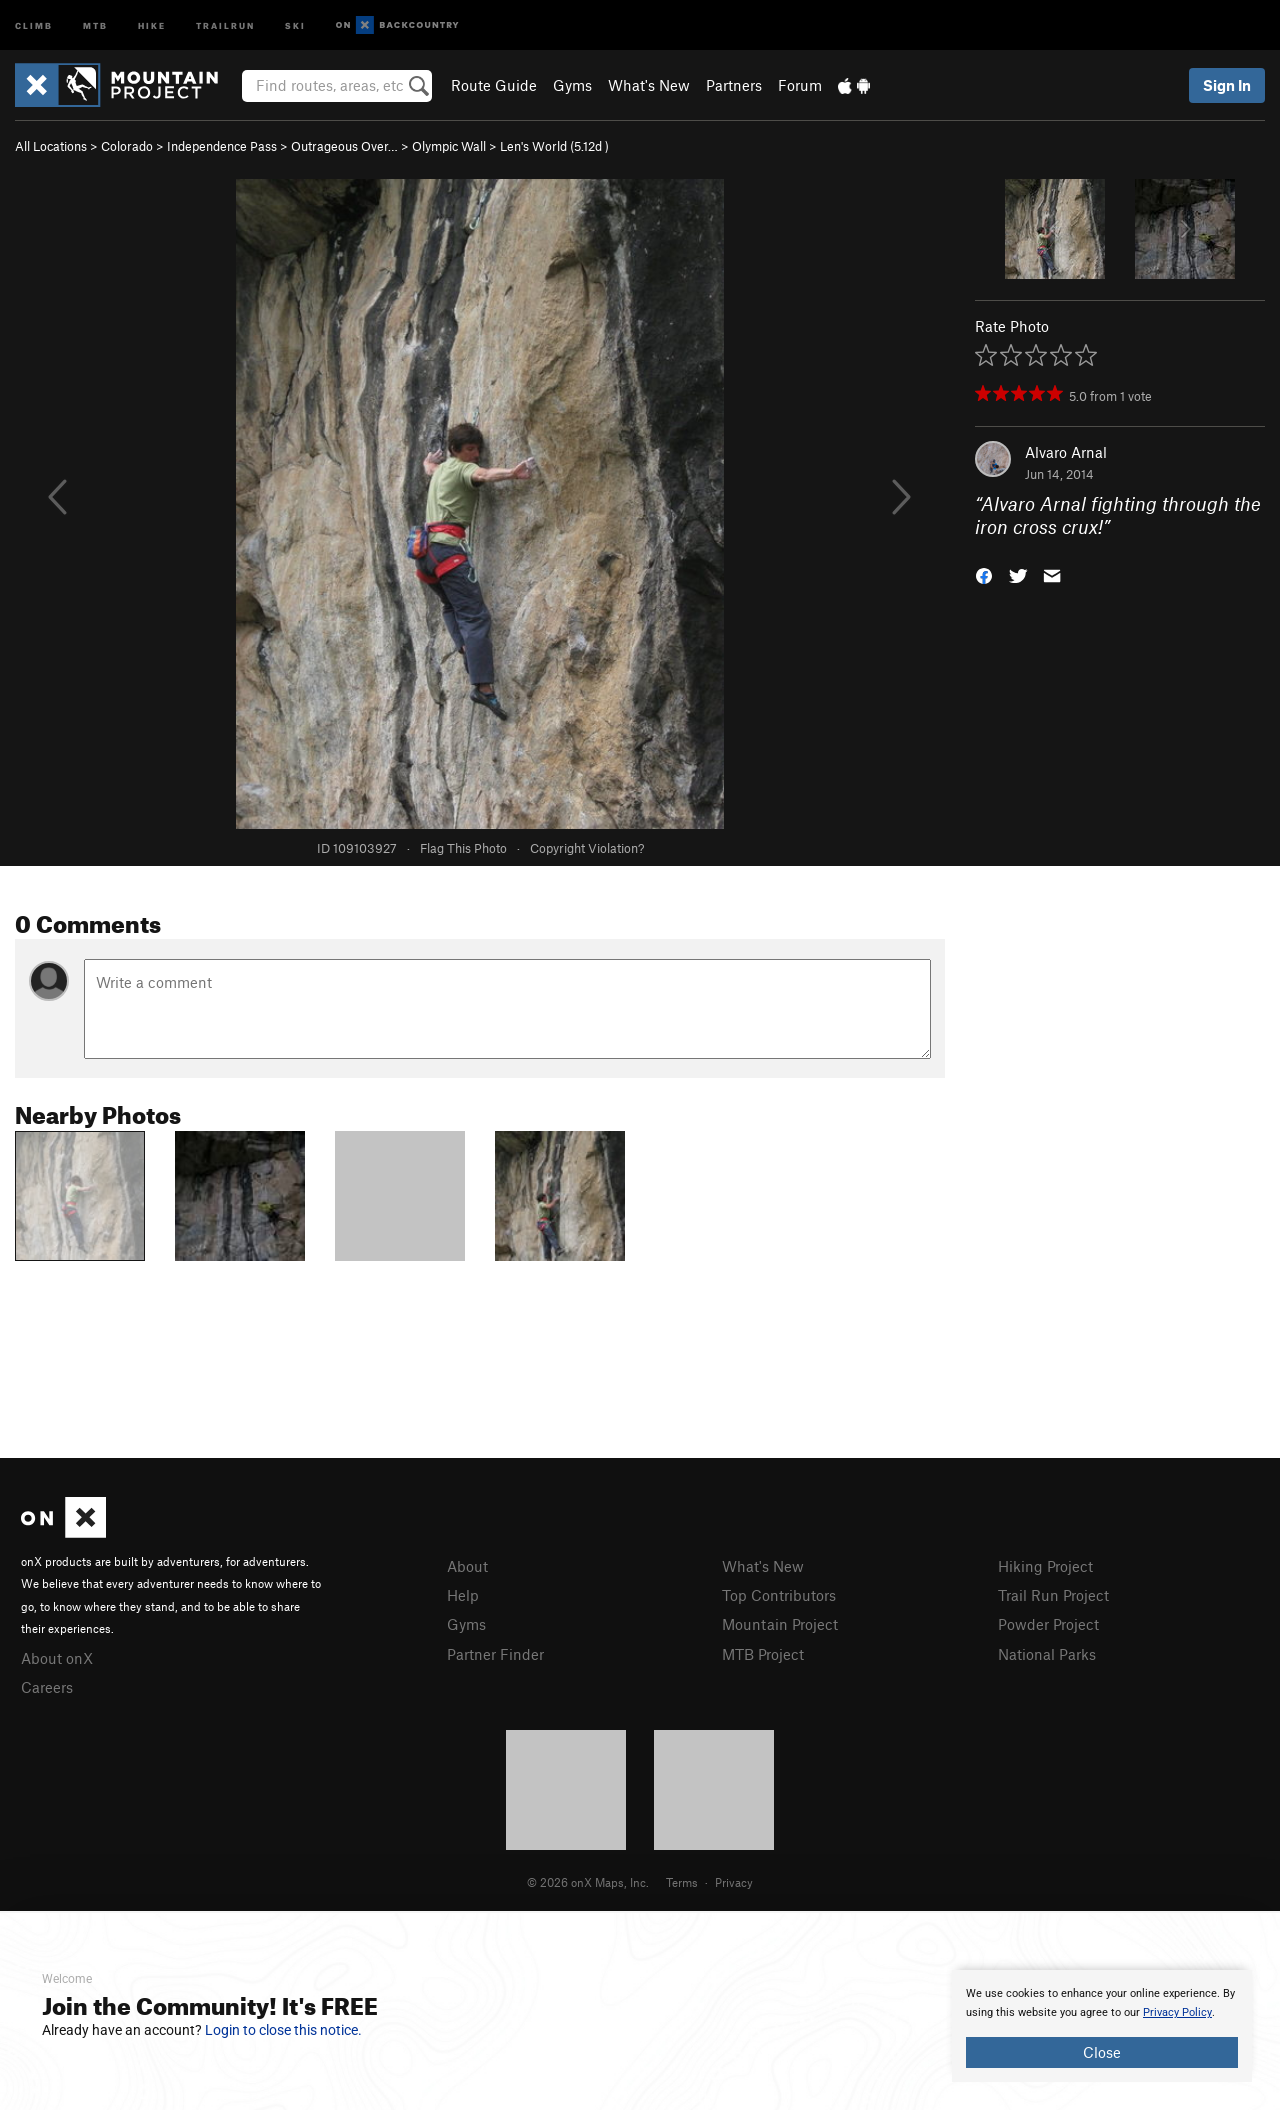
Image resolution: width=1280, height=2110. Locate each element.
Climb (34, 24)
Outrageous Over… (344, 146)
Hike (152, 24)
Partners (734, 85)
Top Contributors (779, 1595)
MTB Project (763, 1654)
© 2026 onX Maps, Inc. (588, 1882)
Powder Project (1048, 1624)
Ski (295, 24)
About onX (57, 1658)
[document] (1102, 2026)
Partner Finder (495, 1654)
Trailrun (225, 24)
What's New (649, 85)
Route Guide (494, 85)
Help (463, 1595)
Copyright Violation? (587, 848)
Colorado (127, 146)
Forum (800, 85)
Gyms (572, 85)
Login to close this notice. (283, 2030)
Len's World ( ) (554, 146)
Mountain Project (780, 1624)
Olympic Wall (449, 146)
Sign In (1227, 85)
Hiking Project (1045, 1566)
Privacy (734, 1882)
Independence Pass (222, 146)
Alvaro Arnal (1066, 452)
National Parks (1047, 1654)
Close (1102, 2052)
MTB (95, 24)
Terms (682, 1882)
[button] (984, 573)
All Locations (51, 146)
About (467, 1566)
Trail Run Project (1053, 1595)
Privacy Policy (1177, 2012)
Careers (47, 1687)
